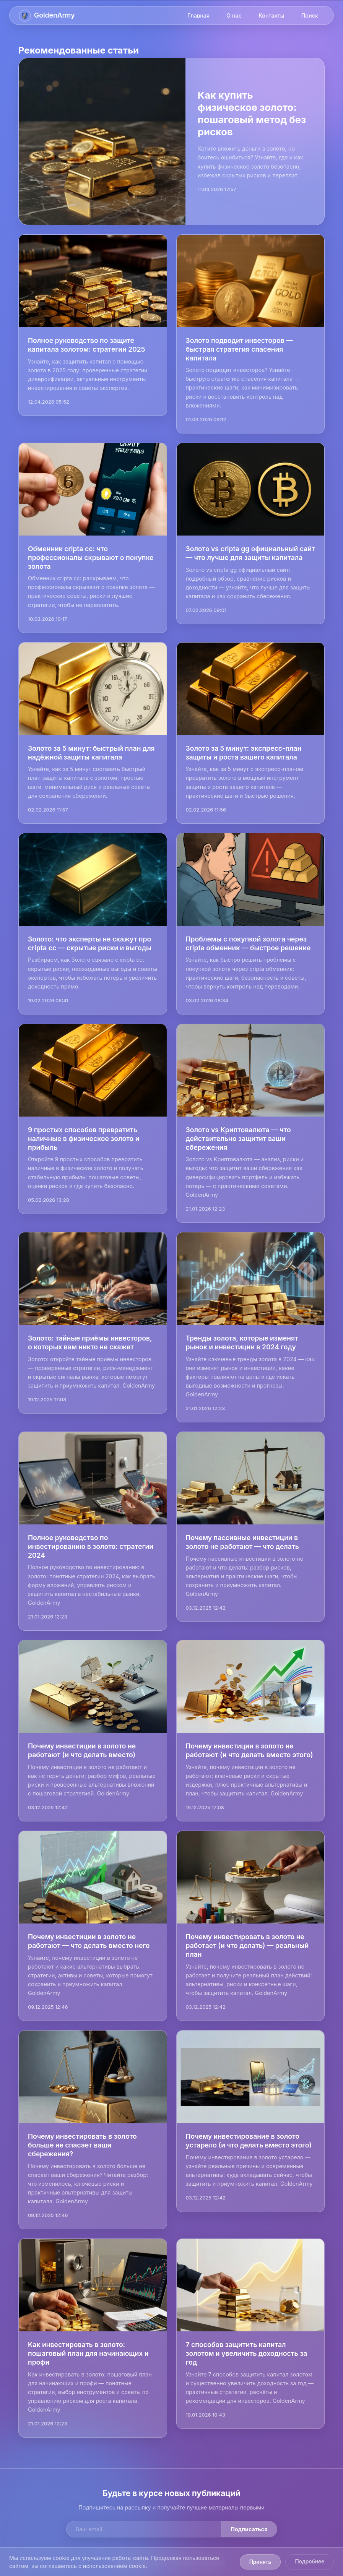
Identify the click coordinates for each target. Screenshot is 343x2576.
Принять (260, 2562)
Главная (198, 15)
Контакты (271, 15)
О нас (234, 15)
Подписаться (249, 2529)
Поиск (309, 15)
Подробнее (309, 2561)
